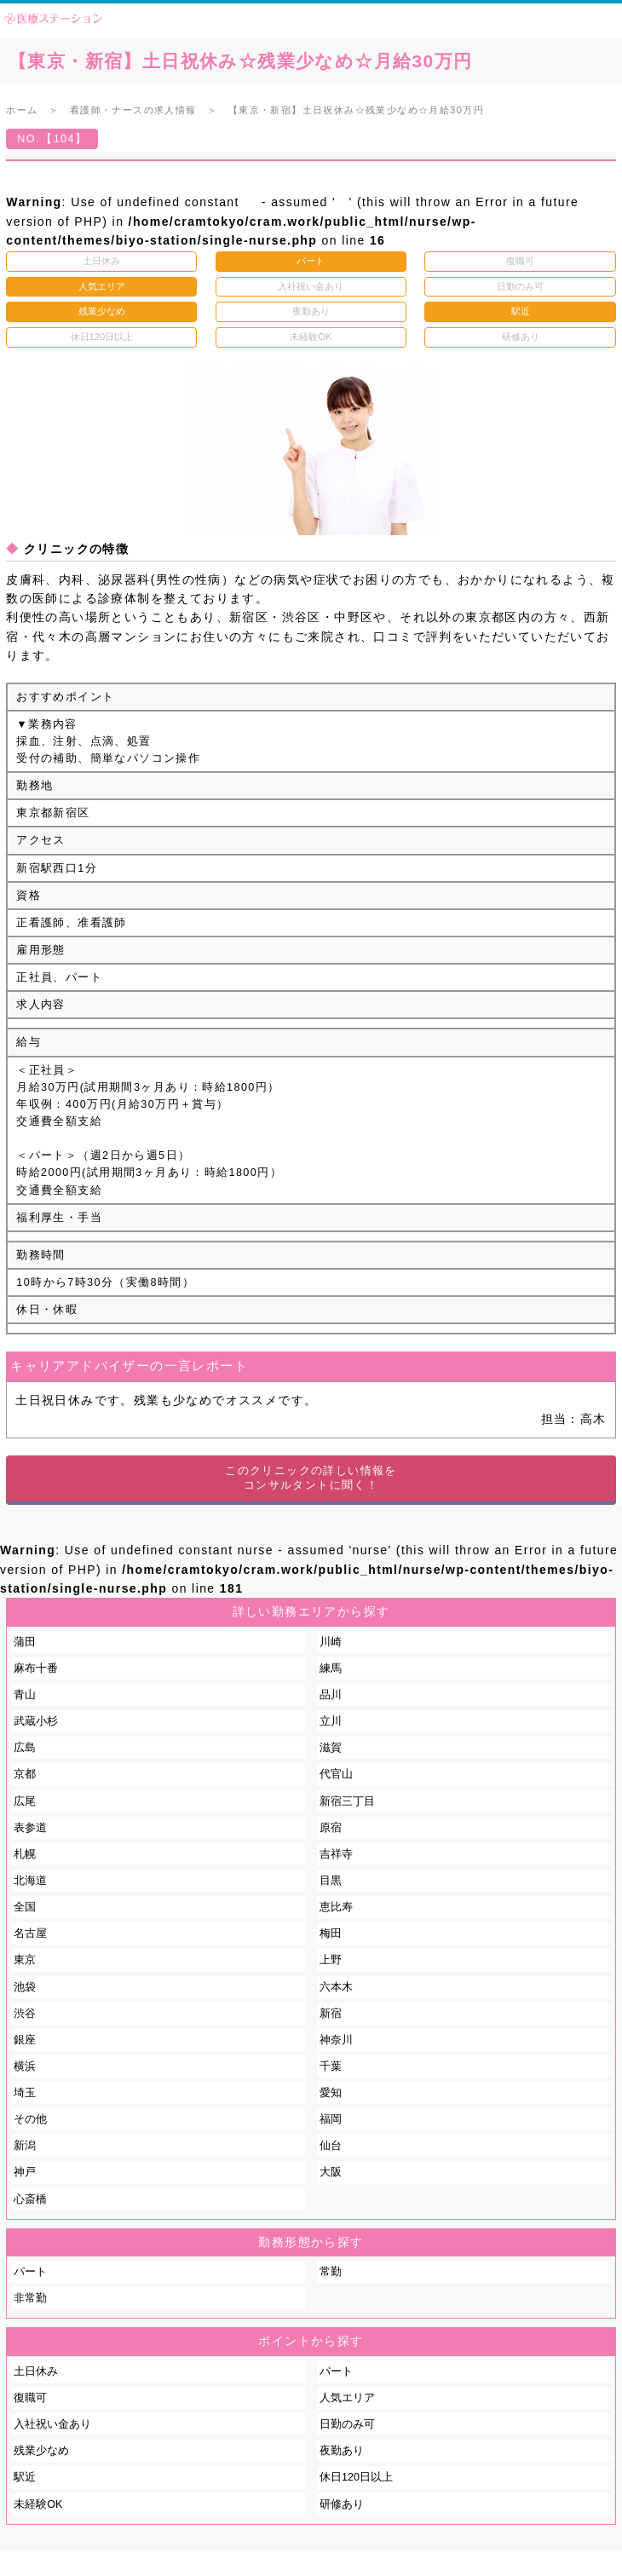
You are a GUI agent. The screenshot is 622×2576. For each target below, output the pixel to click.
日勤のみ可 (347, 2424)
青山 (25, 1695)
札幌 (25, 1854)
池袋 (25, 1987)
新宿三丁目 (347, 1801)
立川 (331, 1721)
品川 (331, 1695)
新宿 (331, 2014)
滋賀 (331, 1748)
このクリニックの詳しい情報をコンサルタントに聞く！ (311, 1478)
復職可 (30, 2398)
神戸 (25, 2172)
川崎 (331, 1642)
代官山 (336, 1774)
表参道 (30, 1828)
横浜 (25, 2066)
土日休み (36, 2371)
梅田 (331, 1933)
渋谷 (25, 2014)
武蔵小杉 (36, 1721)
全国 (25, 1907)
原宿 (331, 1828)
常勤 (331, 2272)
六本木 (336, 1987)
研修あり (342, 2504)
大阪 (331, 2172)
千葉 (331, 2066)
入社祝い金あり (52, 2424)
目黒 (331, 1881)
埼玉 (25, 2093)
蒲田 (25, 1642)
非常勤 (30, 2298)
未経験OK (38, 2504)
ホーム (21, 110)
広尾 (25, 1801)
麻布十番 (36, 1668)
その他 (30, 2119)
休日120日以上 (356, 2477)
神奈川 (336, 2040)
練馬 (331, 1668)
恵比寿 (336, 1907)
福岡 (331, 2119)
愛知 (331, 2093)
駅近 (25, 2477)
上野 (331, 1960)
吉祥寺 (336, 1854)
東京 (25, 1960)
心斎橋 (30, 2199)
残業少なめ (41, 2451)
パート (30, 2272)
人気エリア (347, 2398)
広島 (25, 1748)
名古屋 (30, 1933)
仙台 (331, 2146)
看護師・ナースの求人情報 (133, 110)
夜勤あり (342, 2451)
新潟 (25, 2146)
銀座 (25, 2040)
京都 (25, 1774)
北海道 (30, 1881)
